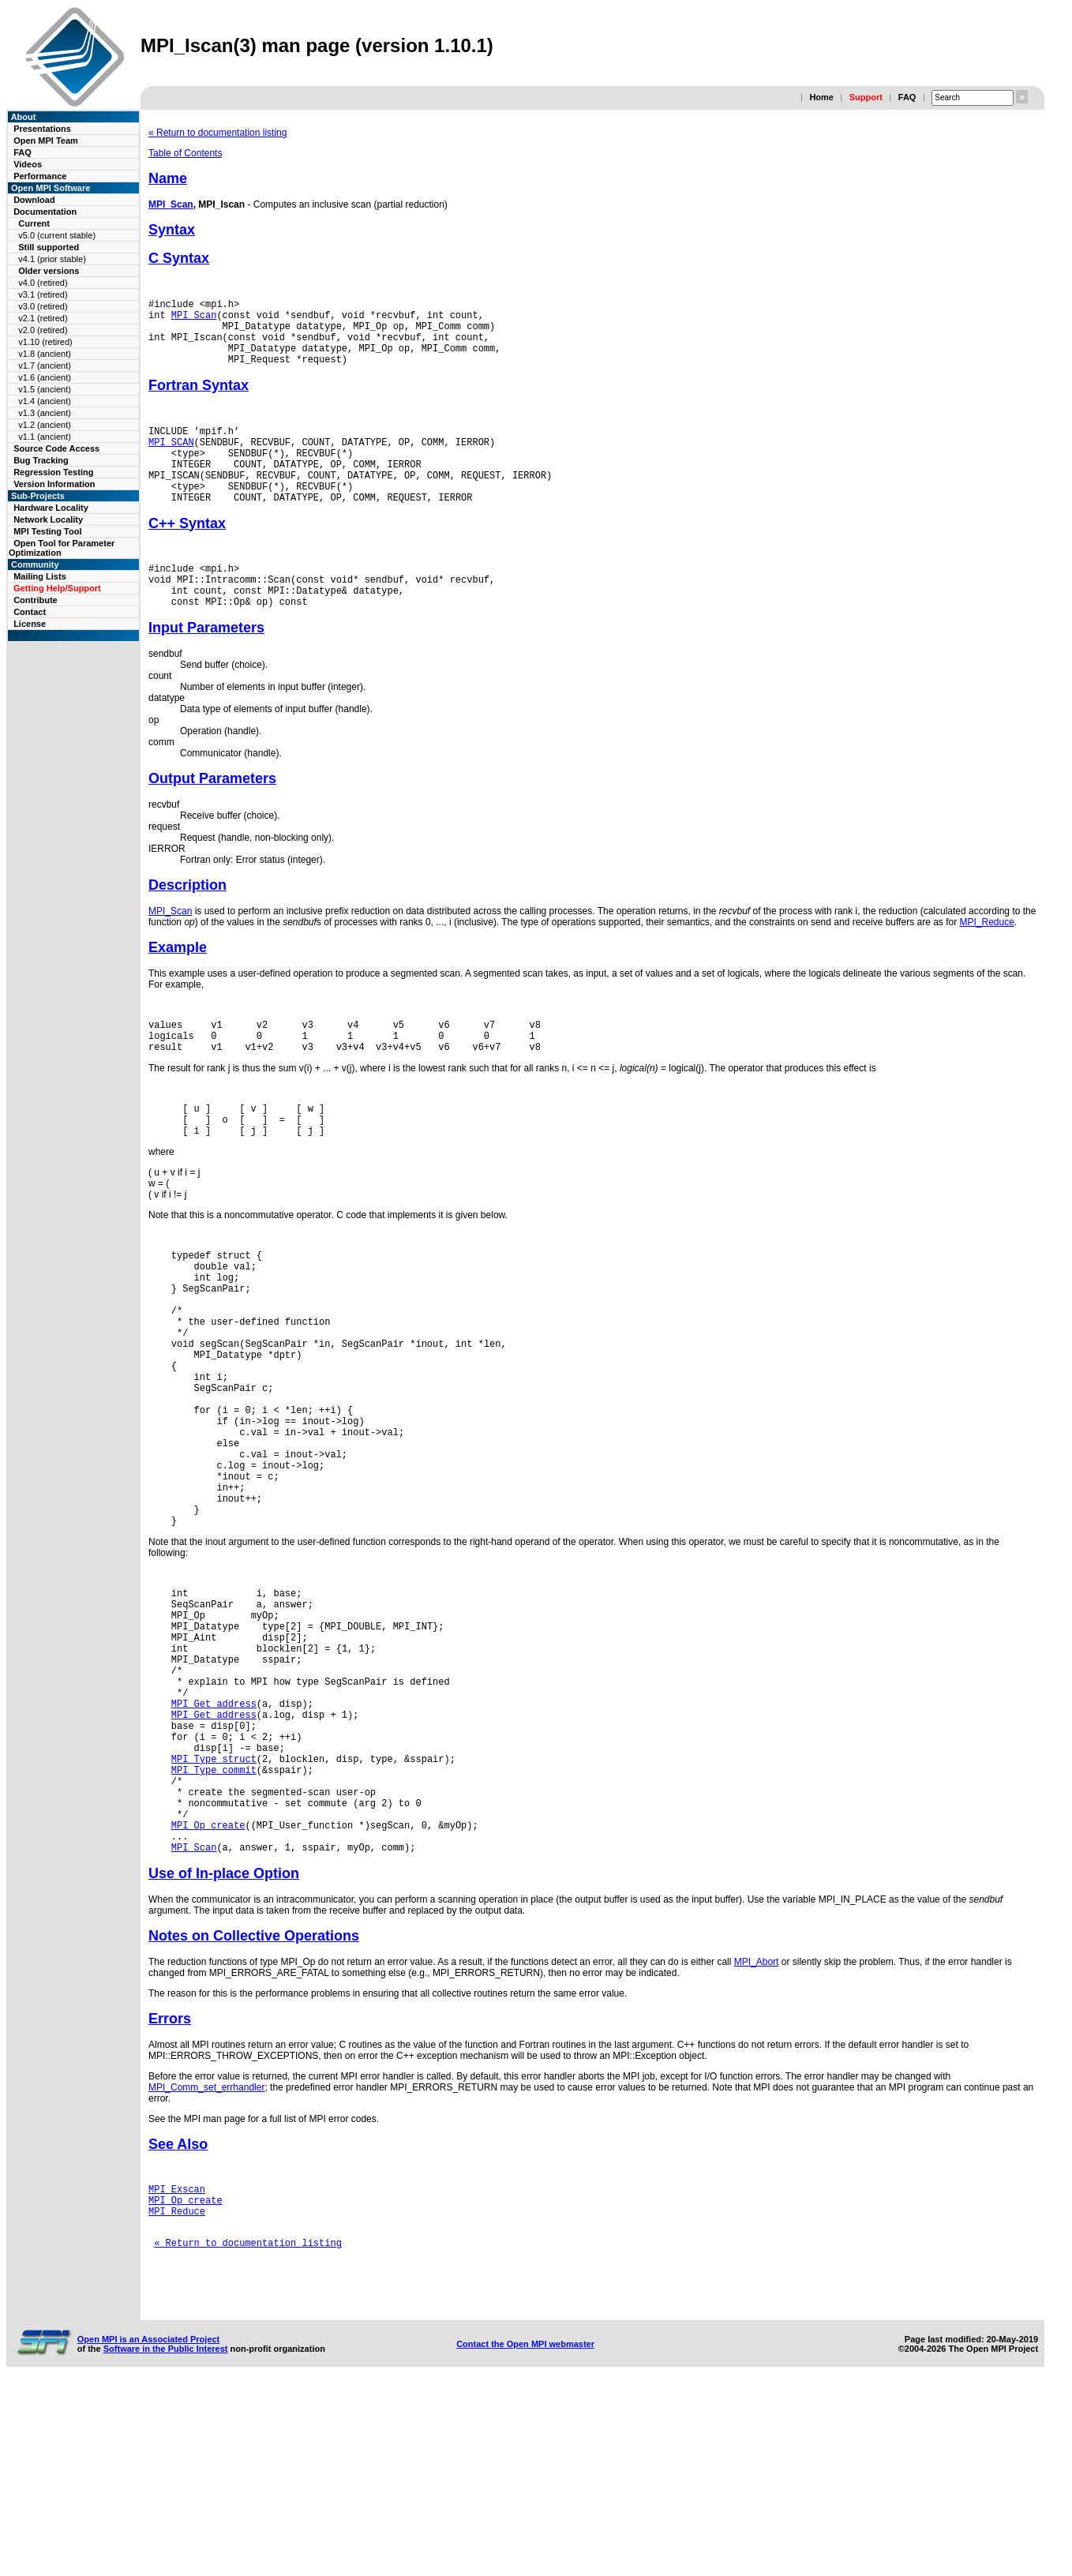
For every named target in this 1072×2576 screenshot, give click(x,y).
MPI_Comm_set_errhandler (206, 2257)
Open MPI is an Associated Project (148, 2531)
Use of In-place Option (223, 2044)
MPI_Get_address (214, 1843)
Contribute (35, 600)
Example (177, 988)
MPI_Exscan (176, 2361)
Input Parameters (206, 668)
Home (821, 97)
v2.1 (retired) (42, 318)
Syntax (171, 230)
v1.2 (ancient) (44, 424)
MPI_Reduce (986, 962)
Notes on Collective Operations (253, 2106)
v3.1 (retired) (42, 294)
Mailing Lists (39, 576)
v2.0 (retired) (42, 330)
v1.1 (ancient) (44, 436)
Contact (29, 612)
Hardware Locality (50, 507)
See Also (178, 2315)
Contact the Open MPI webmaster (525, 2535)
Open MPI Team (45, 140)
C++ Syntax (187, 554)
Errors (169, 2189)
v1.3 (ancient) (44, 413)
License (29, 623)
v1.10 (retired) (45, 342)
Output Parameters (212, 819)
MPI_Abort (756, 2132)
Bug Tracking (41, 460)
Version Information (54, 484)
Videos (27, 164)
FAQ (907, 97)
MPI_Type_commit (214, 1923)
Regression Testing (53, 472)
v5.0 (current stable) (57, 235)
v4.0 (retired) (42, 282)
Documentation (45, 211)
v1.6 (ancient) (44, 377)
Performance (39, 176)
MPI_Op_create (208, 1990)
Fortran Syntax (198, 399)
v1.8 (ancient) (44, 353)
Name (167, 178)
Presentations (42, 128)
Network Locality (48, 519)
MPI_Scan (170, 204)
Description (187, 925)
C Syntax (178, 258)
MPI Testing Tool (47, 531)
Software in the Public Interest (165, 2540)
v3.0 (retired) (42, 306)
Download (34, 199)
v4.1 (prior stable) (52, 259)
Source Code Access (56, 448)
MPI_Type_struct (214, 1910)
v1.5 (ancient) (44, 389)
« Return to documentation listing (217, 132)
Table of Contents (185, 153)
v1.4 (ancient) (44, 401)
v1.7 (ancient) (44, 365)
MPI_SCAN (171, 460)
